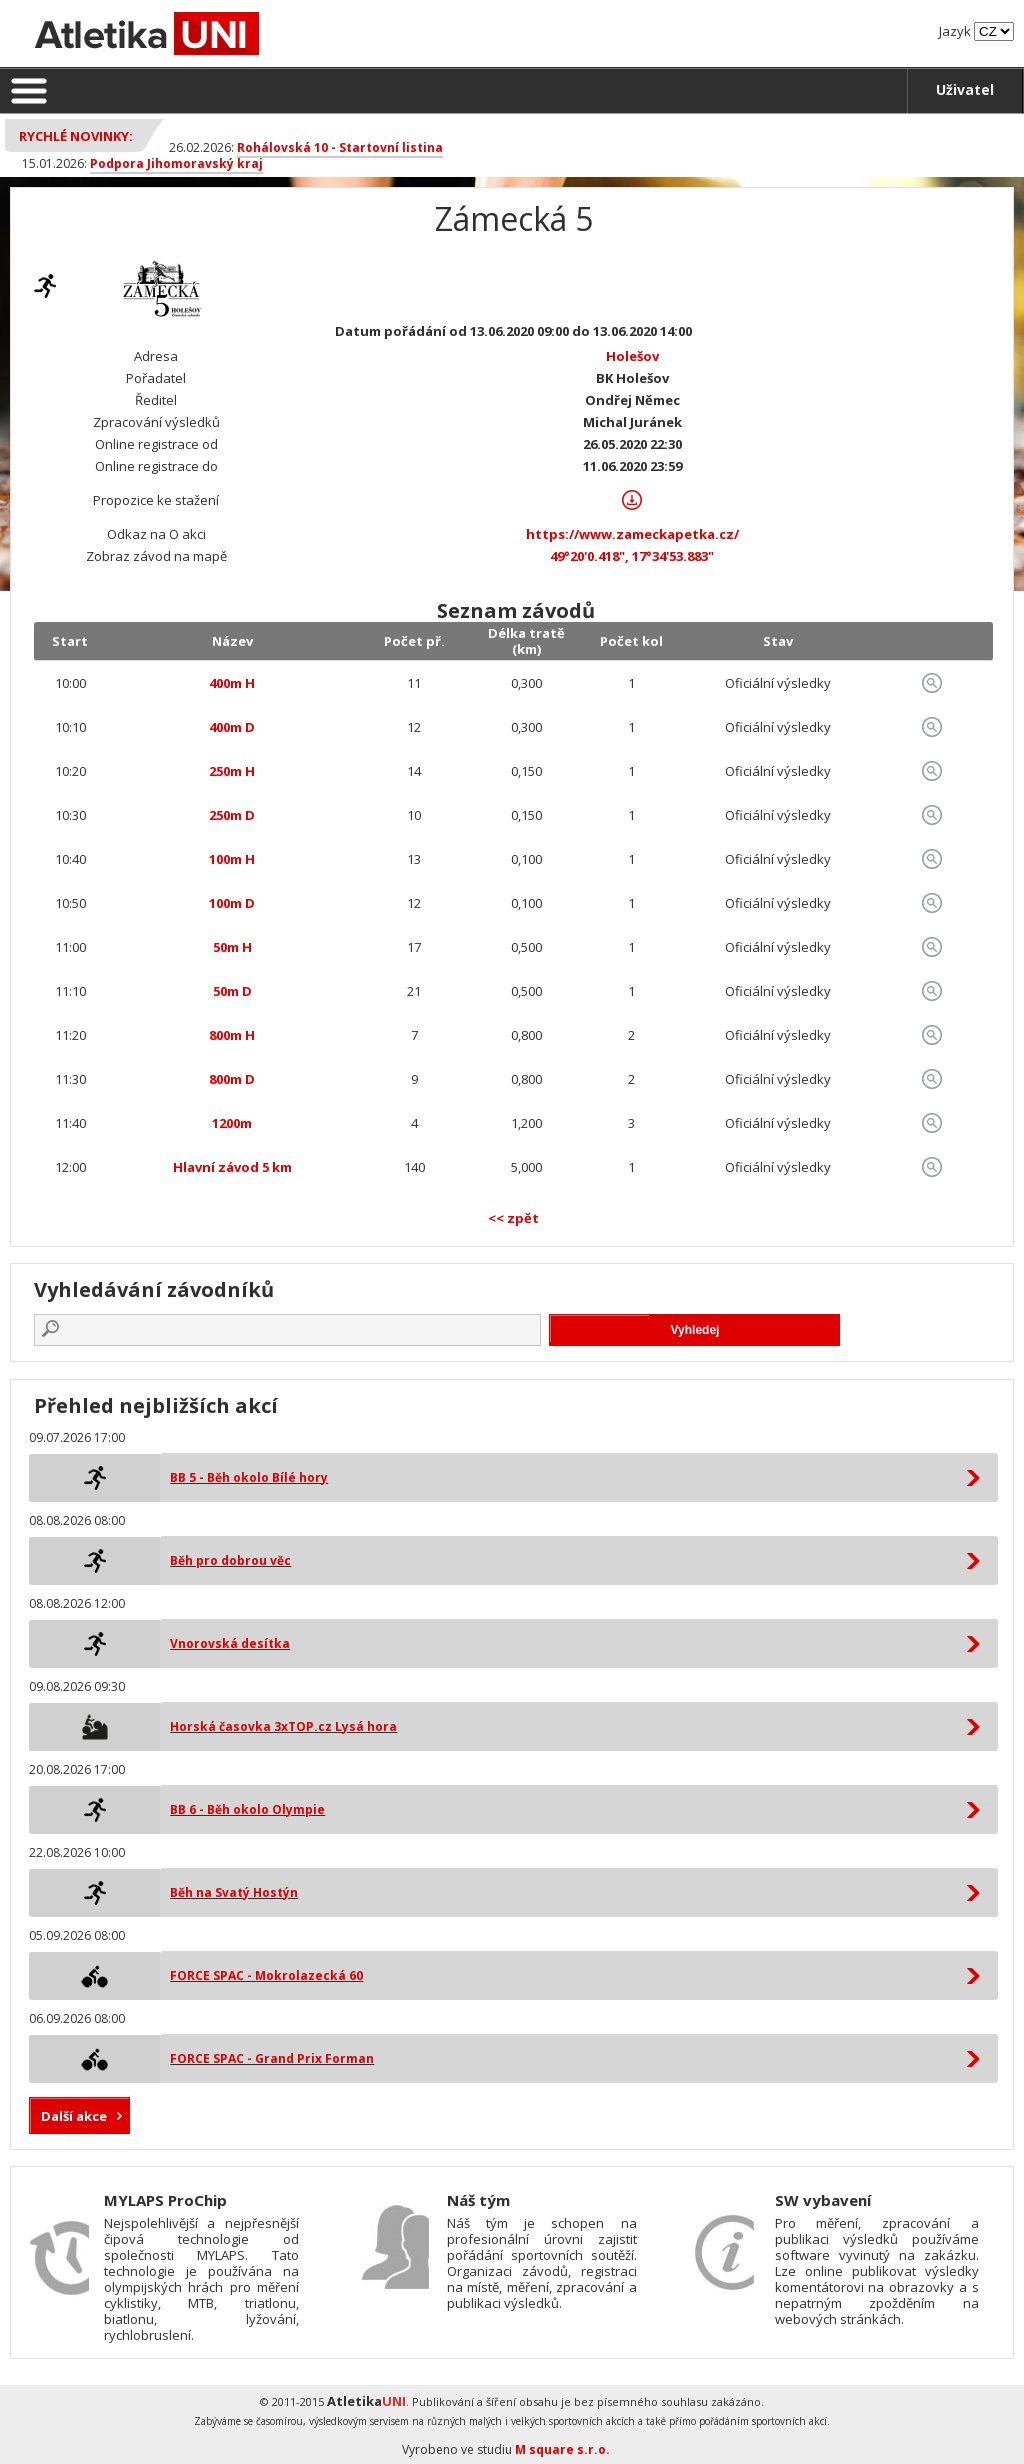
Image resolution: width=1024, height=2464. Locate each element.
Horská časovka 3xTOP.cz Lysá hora (283, 1726)
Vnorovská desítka (230, 1643)
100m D (232, 903)
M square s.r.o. (562, 2449)
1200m (232, 1123)
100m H (232, 859)
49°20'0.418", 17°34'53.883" (632, 556)
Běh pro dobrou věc (230, 1560)
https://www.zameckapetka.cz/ (632, 534)
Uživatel (965, 89)
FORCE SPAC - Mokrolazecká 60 (266, 1975)
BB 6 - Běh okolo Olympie (247, 1809)
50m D (232, 991)
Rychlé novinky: (76, 136)
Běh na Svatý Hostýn (234, 1892)
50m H (232, 947)
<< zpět (513, 1218)
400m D (232, 727)
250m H (232, 771)
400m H (232, 683)
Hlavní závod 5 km (232, 1167)
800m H (232, 1035)
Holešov (632, 356)
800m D (232, 1079)
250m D (232, 815)
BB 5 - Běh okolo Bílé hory (249, 1477)
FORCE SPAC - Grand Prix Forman (272, 2058)
